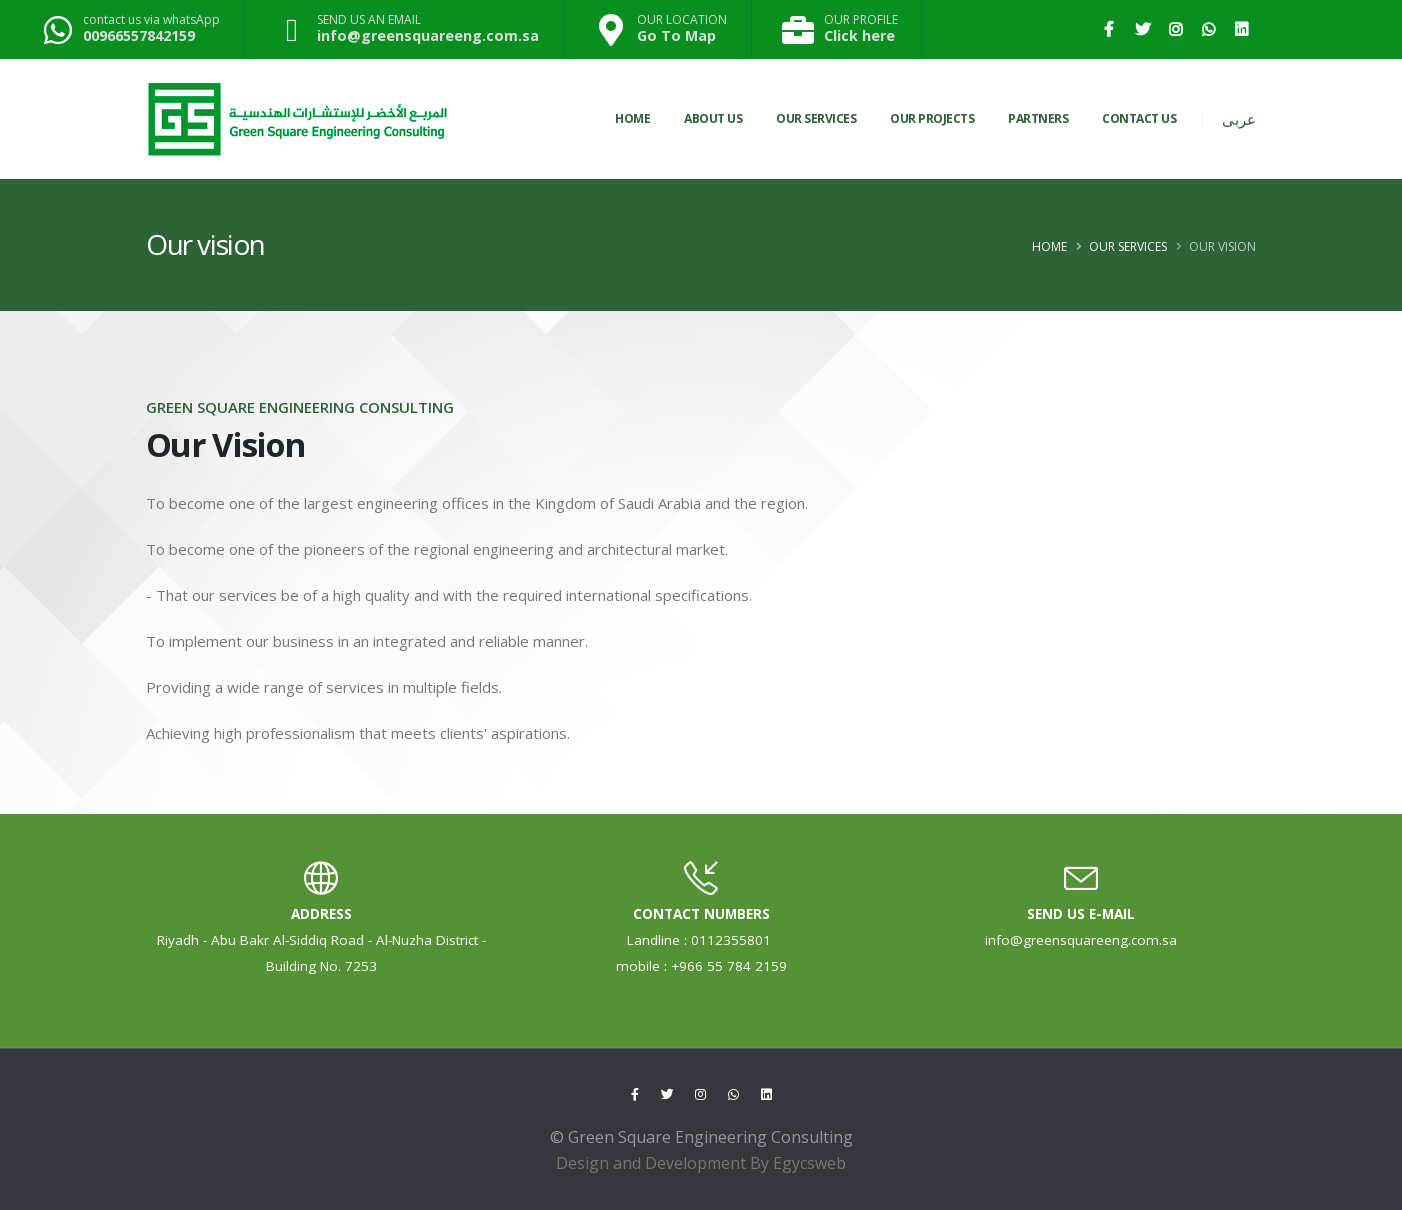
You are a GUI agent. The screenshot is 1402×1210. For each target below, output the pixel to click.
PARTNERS (1038, 118)
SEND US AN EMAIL (369, 20)
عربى (1239, 119)
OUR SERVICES (816, 118)
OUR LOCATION (682, 20)
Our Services (1128, 246)
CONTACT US (1139, 118)
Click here (859, 35)
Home (632, 118)
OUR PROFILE (861, 20)
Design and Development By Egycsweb (701, 1163)
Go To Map (676, 35)
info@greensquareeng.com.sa (428, 35)
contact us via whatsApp (151, 20)
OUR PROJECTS (932, 118)
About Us (713, 118)
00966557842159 (139, 35)
